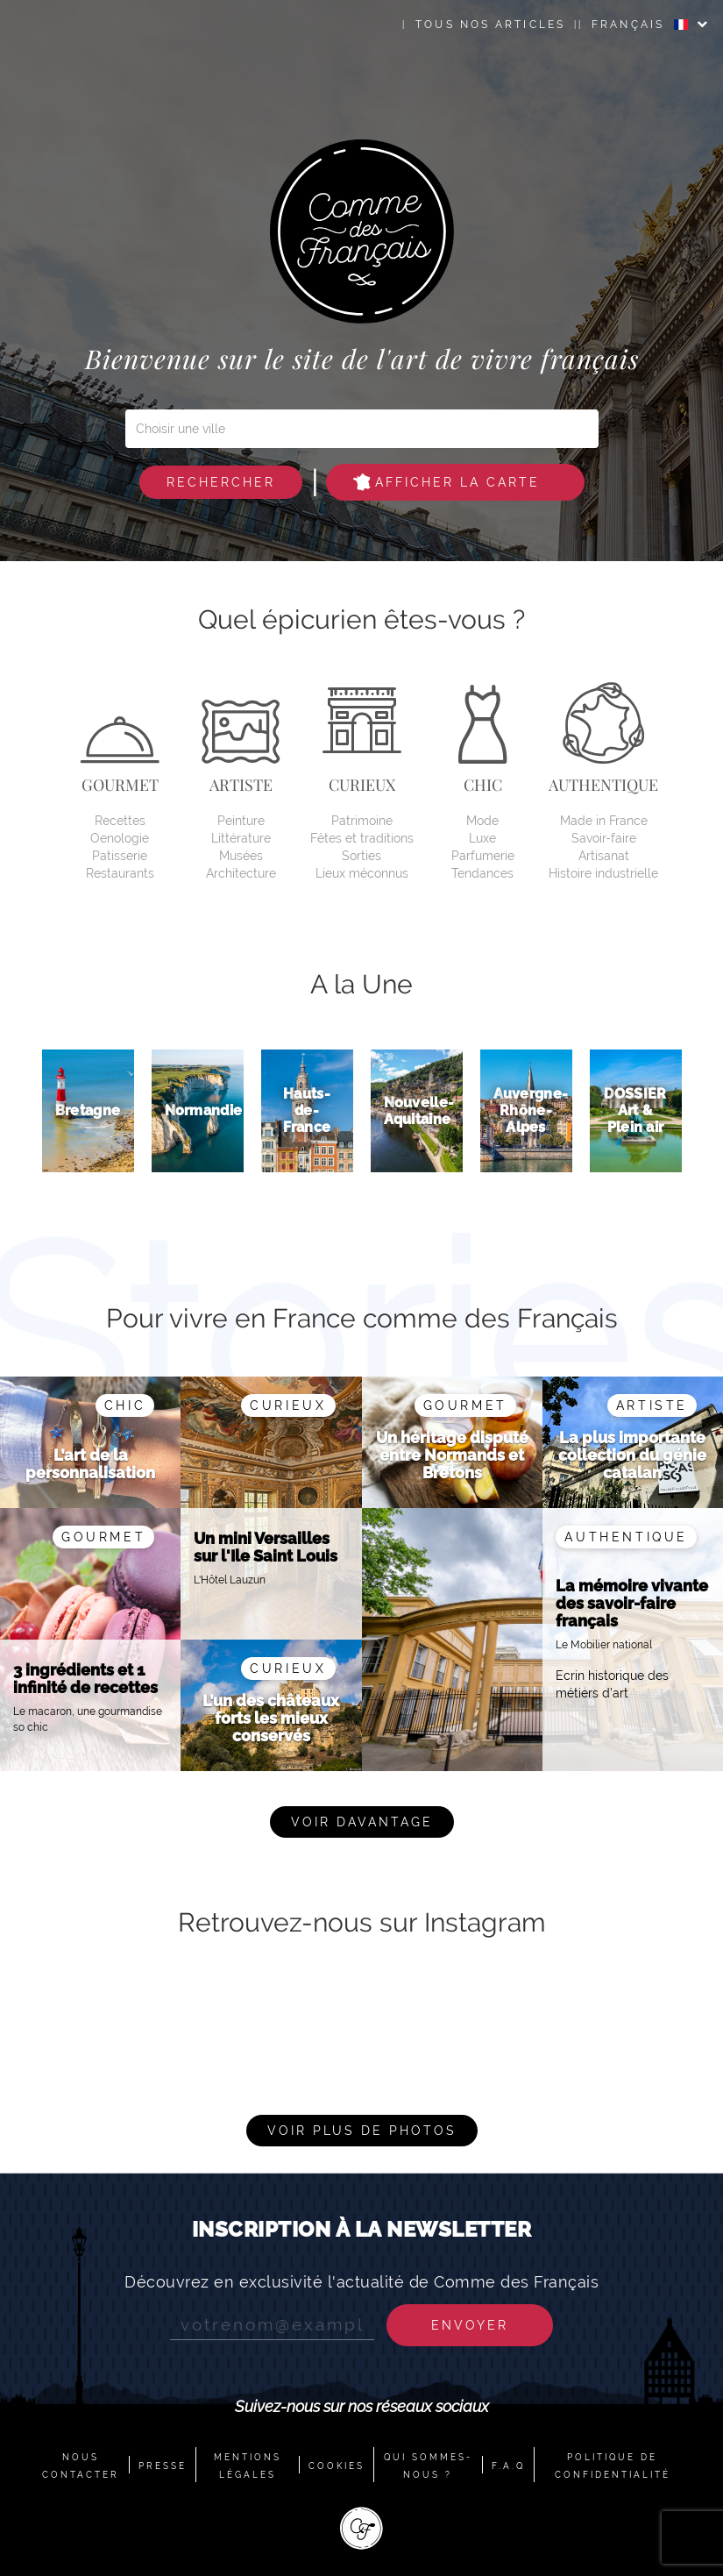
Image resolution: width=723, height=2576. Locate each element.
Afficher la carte (446, 482)
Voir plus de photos (362, 2131)
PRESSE (162, 2466)
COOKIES (336, 2466)
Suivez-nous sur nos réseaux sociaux (362, 2406)
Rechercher (221, 482)
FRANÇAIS (640, 24)
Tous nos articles (490, 24)
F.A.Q (508, 2466)
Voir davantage (362, 1822)
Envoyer (469, 2325)
